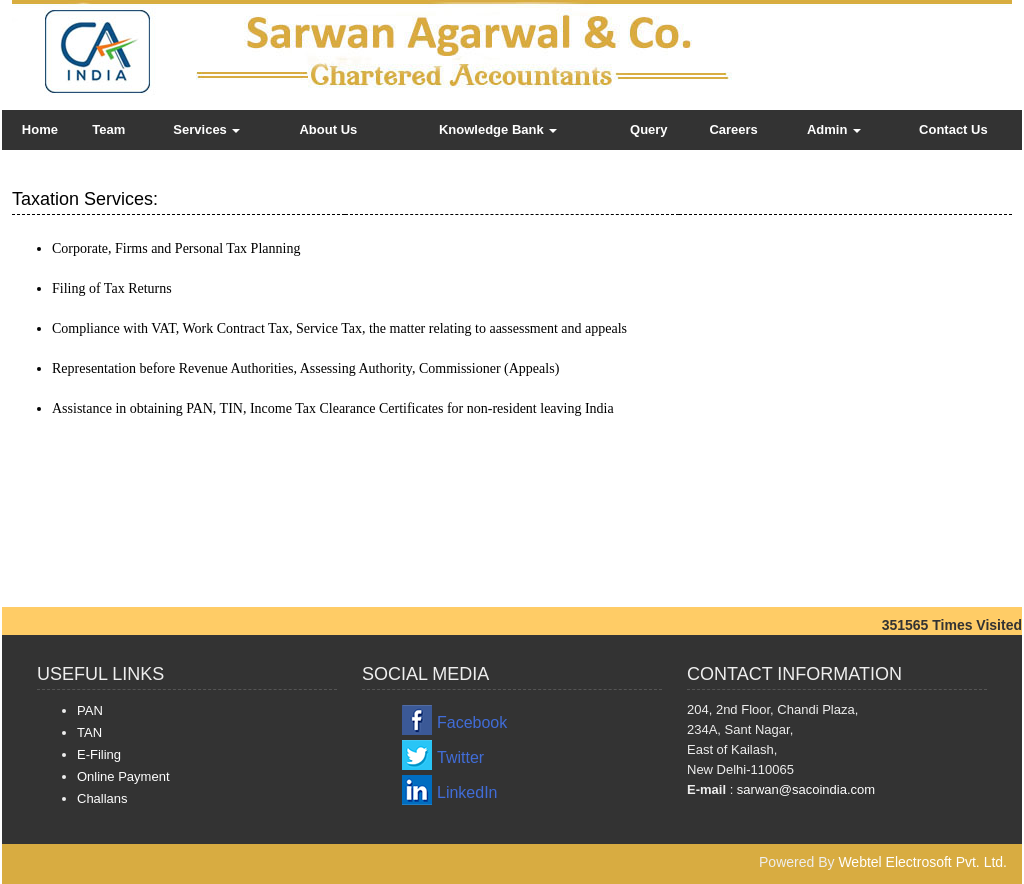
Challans (102, 798)
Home (40, 129)
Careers (733, 129)
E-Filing (99, 754)
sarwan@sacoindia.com (804, 789)
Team (108, 129)
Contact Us (953, 129)
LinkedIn (467, 792)
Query (649, 129)
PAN (90, 710)
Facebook (472, 722)
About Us (328, 129)
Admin (834, 129)
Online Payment (123, 776)
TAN (89, 732)
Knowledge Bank (498, 129)
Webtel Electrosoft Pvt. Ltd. (922, 862)
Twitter (460, 757)
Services (206, 129)
